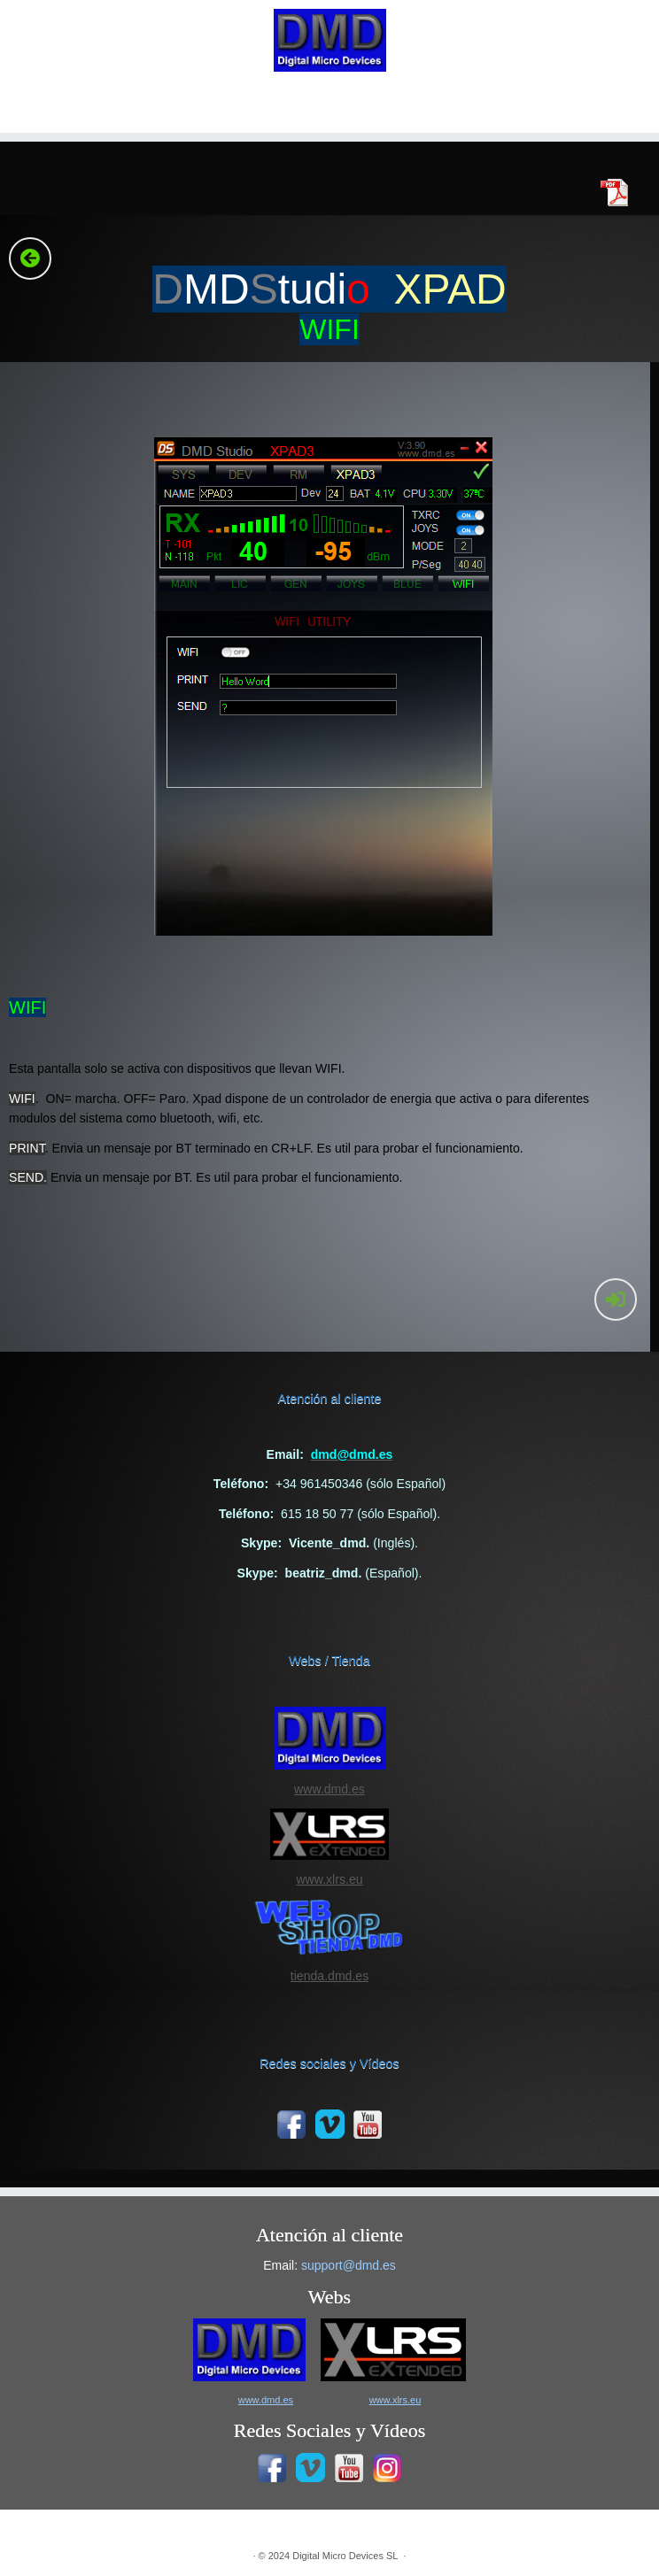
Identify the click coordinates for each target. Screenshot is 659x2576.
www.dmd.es (329, 1789)
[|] (329, 40)
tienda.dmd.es (329, 1976)
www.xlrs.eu (329, 1879)
